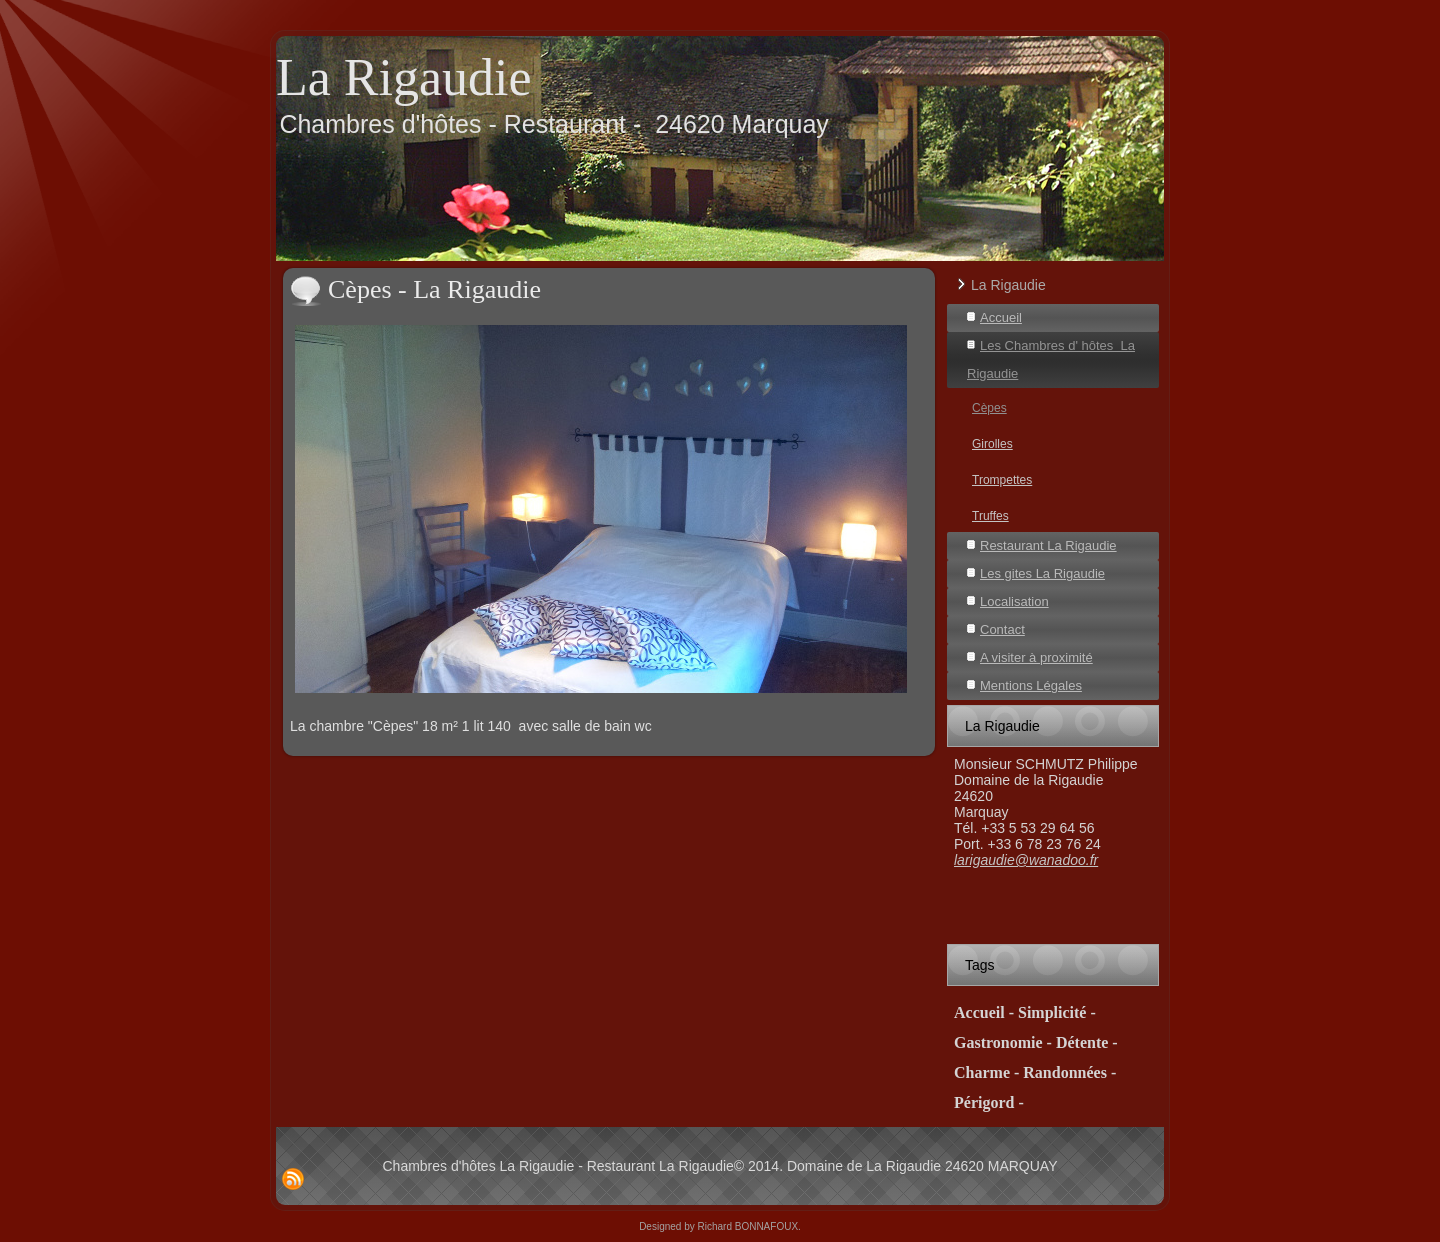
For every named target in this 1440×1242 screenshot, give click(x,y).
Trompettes (1002, 480)
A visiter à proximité (1036, 657)
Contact (1002, 629)
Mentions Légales (1031, 685)
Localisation (1014, 601)
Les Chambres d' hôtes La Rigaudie (1051, 359)
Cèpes (989, 408)
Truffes (990, 516)
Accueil (1001, 317)
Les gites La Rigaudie (1042, 573)
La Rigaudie (404, 77)
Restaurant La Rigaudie (1048, 545)
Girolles (992, 444)
